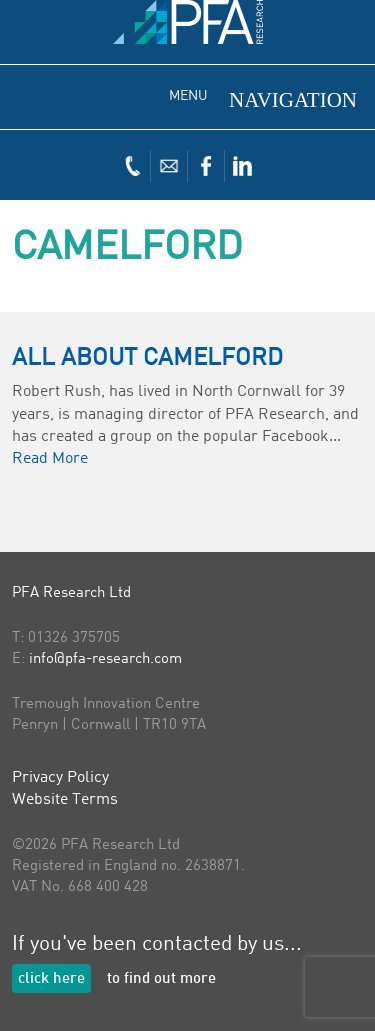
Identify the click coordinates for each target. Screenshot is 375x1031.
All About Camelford (147, 359)
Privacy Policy (60, 778)
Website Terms (65, 800)
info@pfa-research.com (105, 659)
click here (51, 979)
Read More (50, 459)
